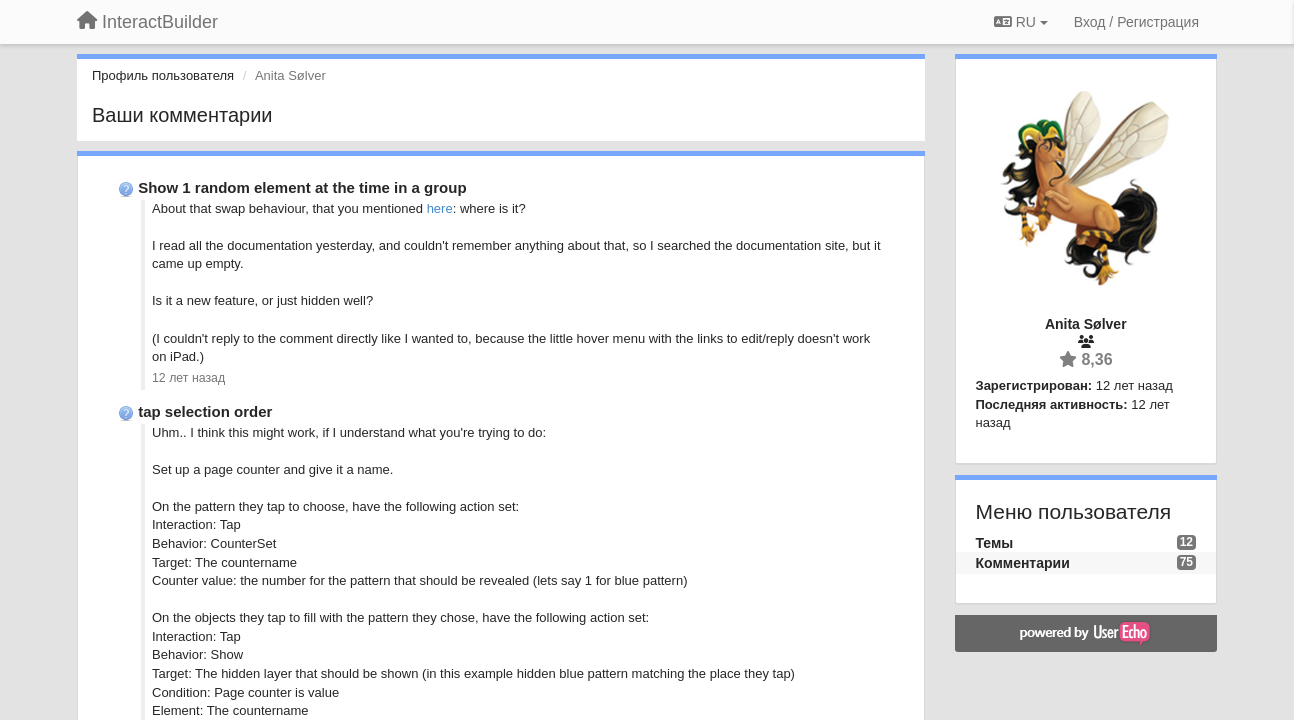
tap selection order (205, 411)
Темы (995, 543)
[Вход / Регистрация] (1136, 22)
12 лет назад (188, 378)
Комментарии (1023, 563)
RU (1021, 22)
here (440, 208)
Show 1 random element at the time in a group (302, 187)
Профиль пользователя (163, 75)
